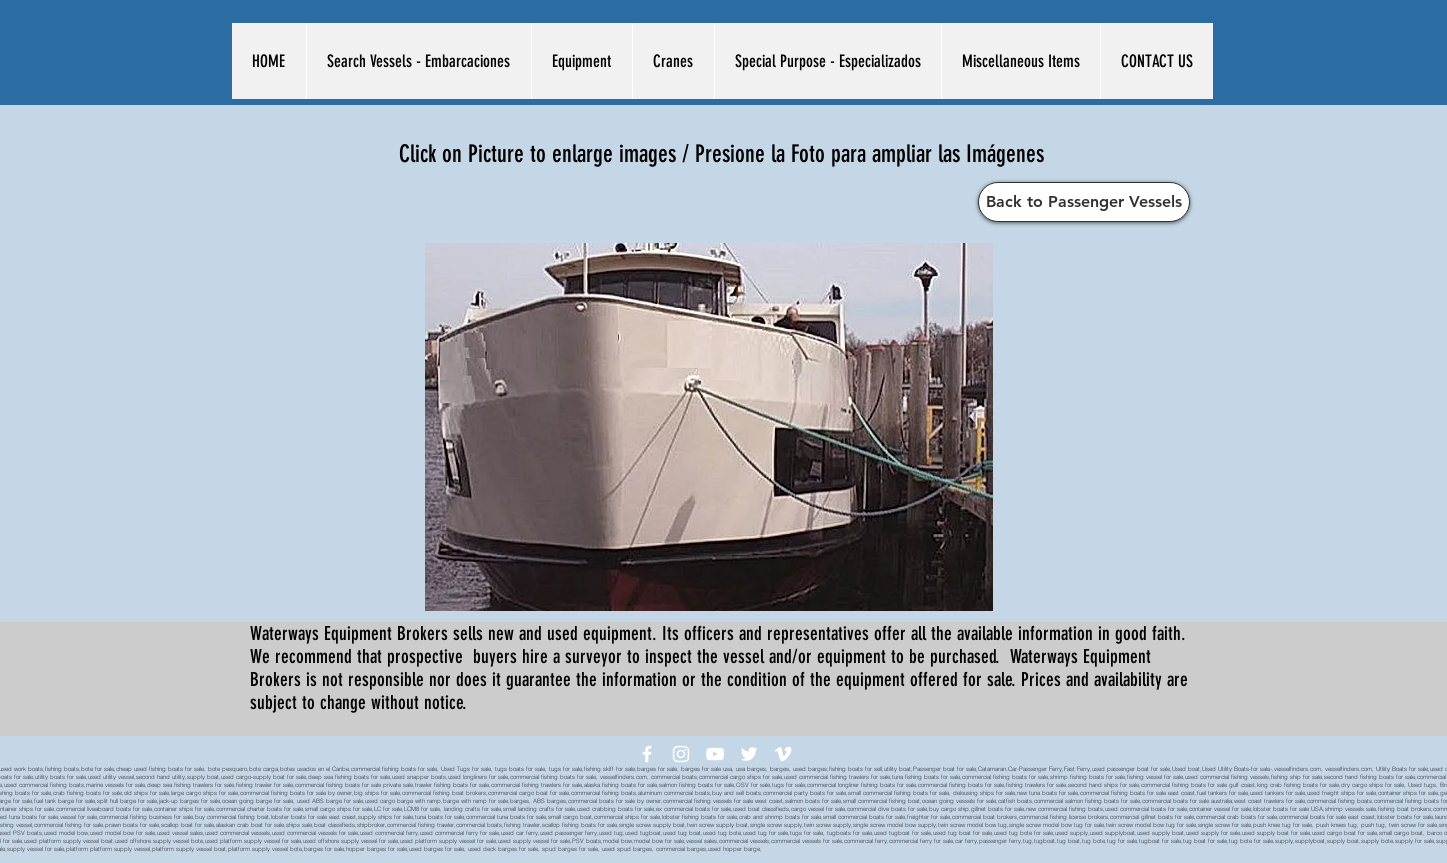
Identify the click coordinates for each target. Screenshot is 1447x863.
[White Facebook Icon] (647, 754)
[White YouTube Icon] (715, 754)
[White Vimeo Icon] (783, 754)
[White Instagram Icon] (681, 754)
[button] (418, 61)
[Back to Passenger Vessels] (1084, 202)
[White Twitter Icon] (749, 754)
